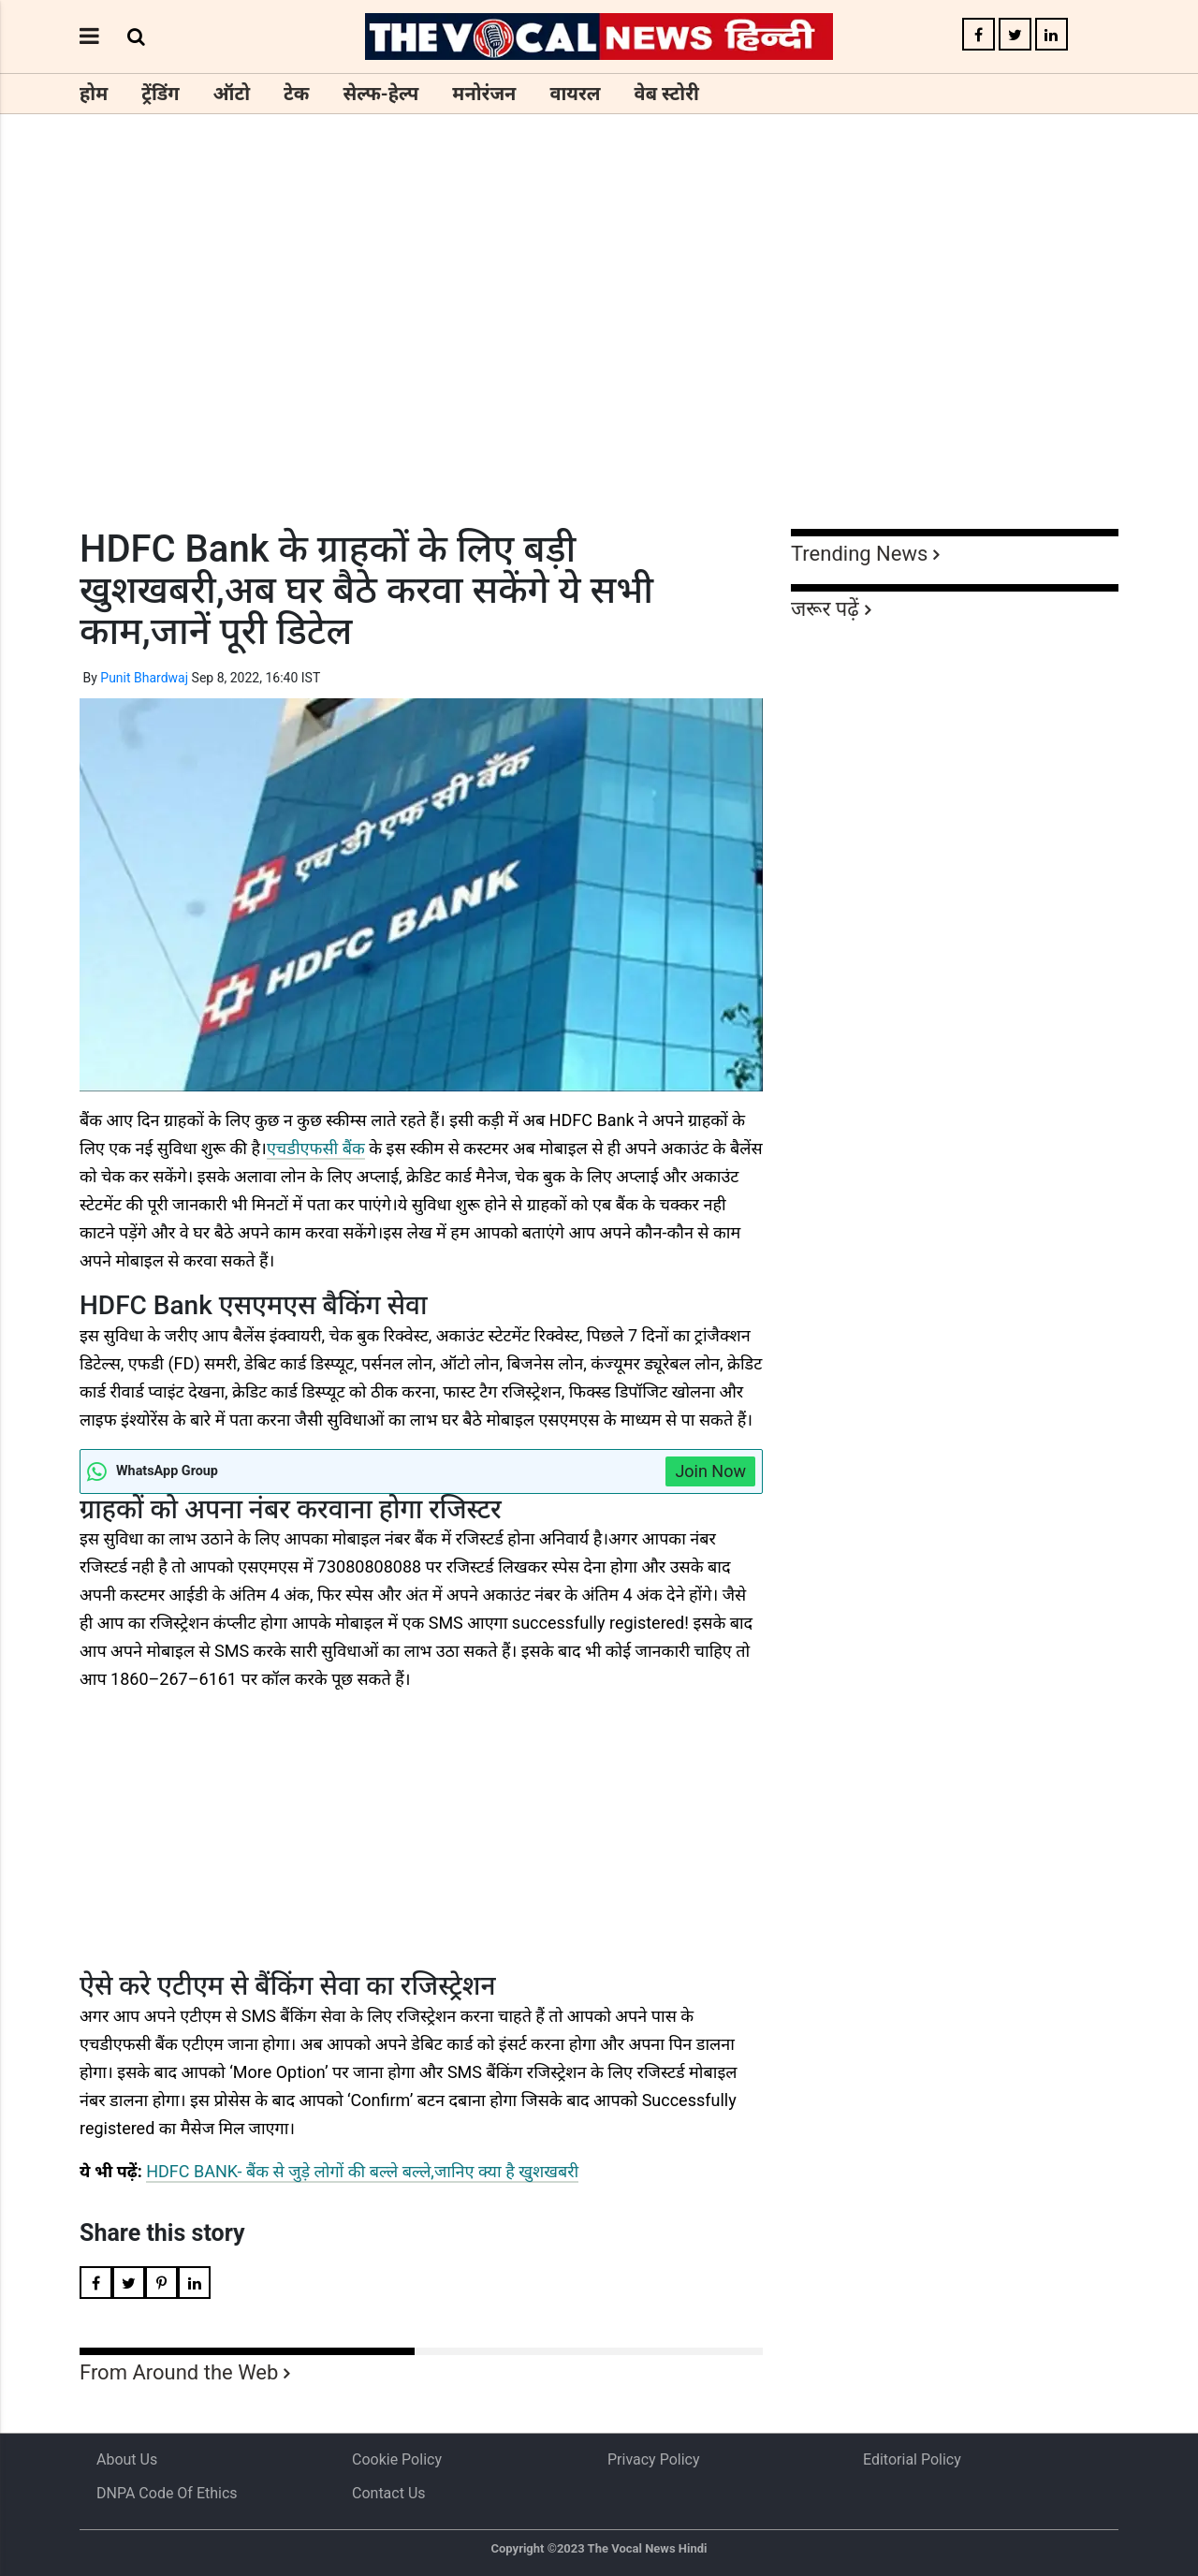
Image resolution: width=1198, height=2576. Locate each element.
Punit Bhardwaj (144, 677)
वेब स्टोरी (667, 93)
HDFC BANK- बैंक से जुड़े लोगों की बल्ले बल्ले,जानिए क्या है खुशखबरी (362, 2171)
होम (94, 93)
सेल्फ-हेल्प (380, 93)
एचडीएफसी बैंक (316, 1148)
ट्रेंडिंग (160, 93)
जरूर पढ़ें (825, 609)
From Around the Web (179, 2372)
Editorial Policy (912, 2459)
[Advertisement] (599, 356)
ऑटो (232, 93)
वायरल (574, 93)
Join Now (710, 1471)
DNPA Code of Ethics (167, 2493)
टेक (296, 93)
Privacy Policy (653, 2459)
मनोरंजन (484, 93)
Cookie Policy (397, 2459)
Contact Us (389, 2493)
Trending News (859, 553)
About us (126, 2459)
